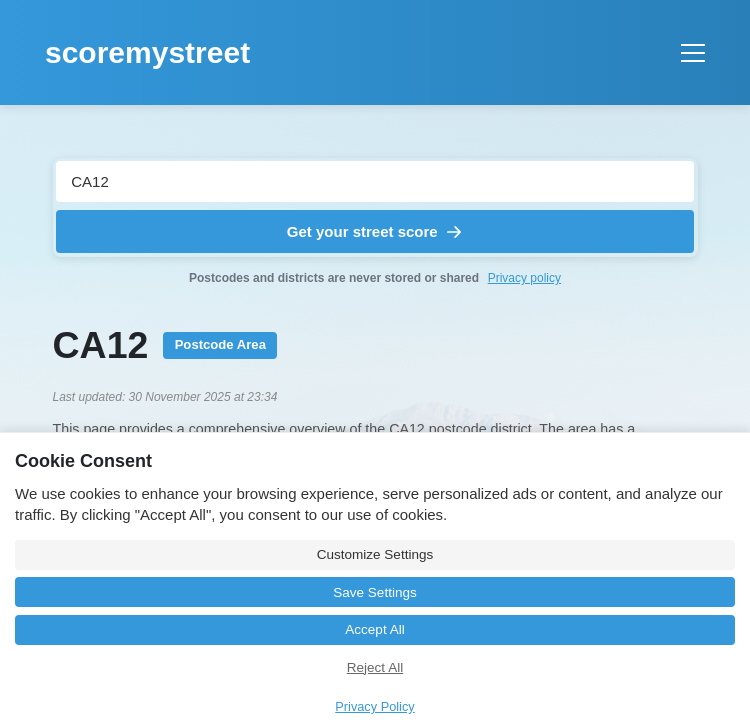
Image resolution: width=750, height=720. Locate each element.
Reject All (375, 667)
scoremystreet (147, 52)
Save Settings (374, 592)
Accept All (374, 629)
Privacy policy (524, 278)
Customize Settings (375, 554)
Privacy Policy (374, 706)
